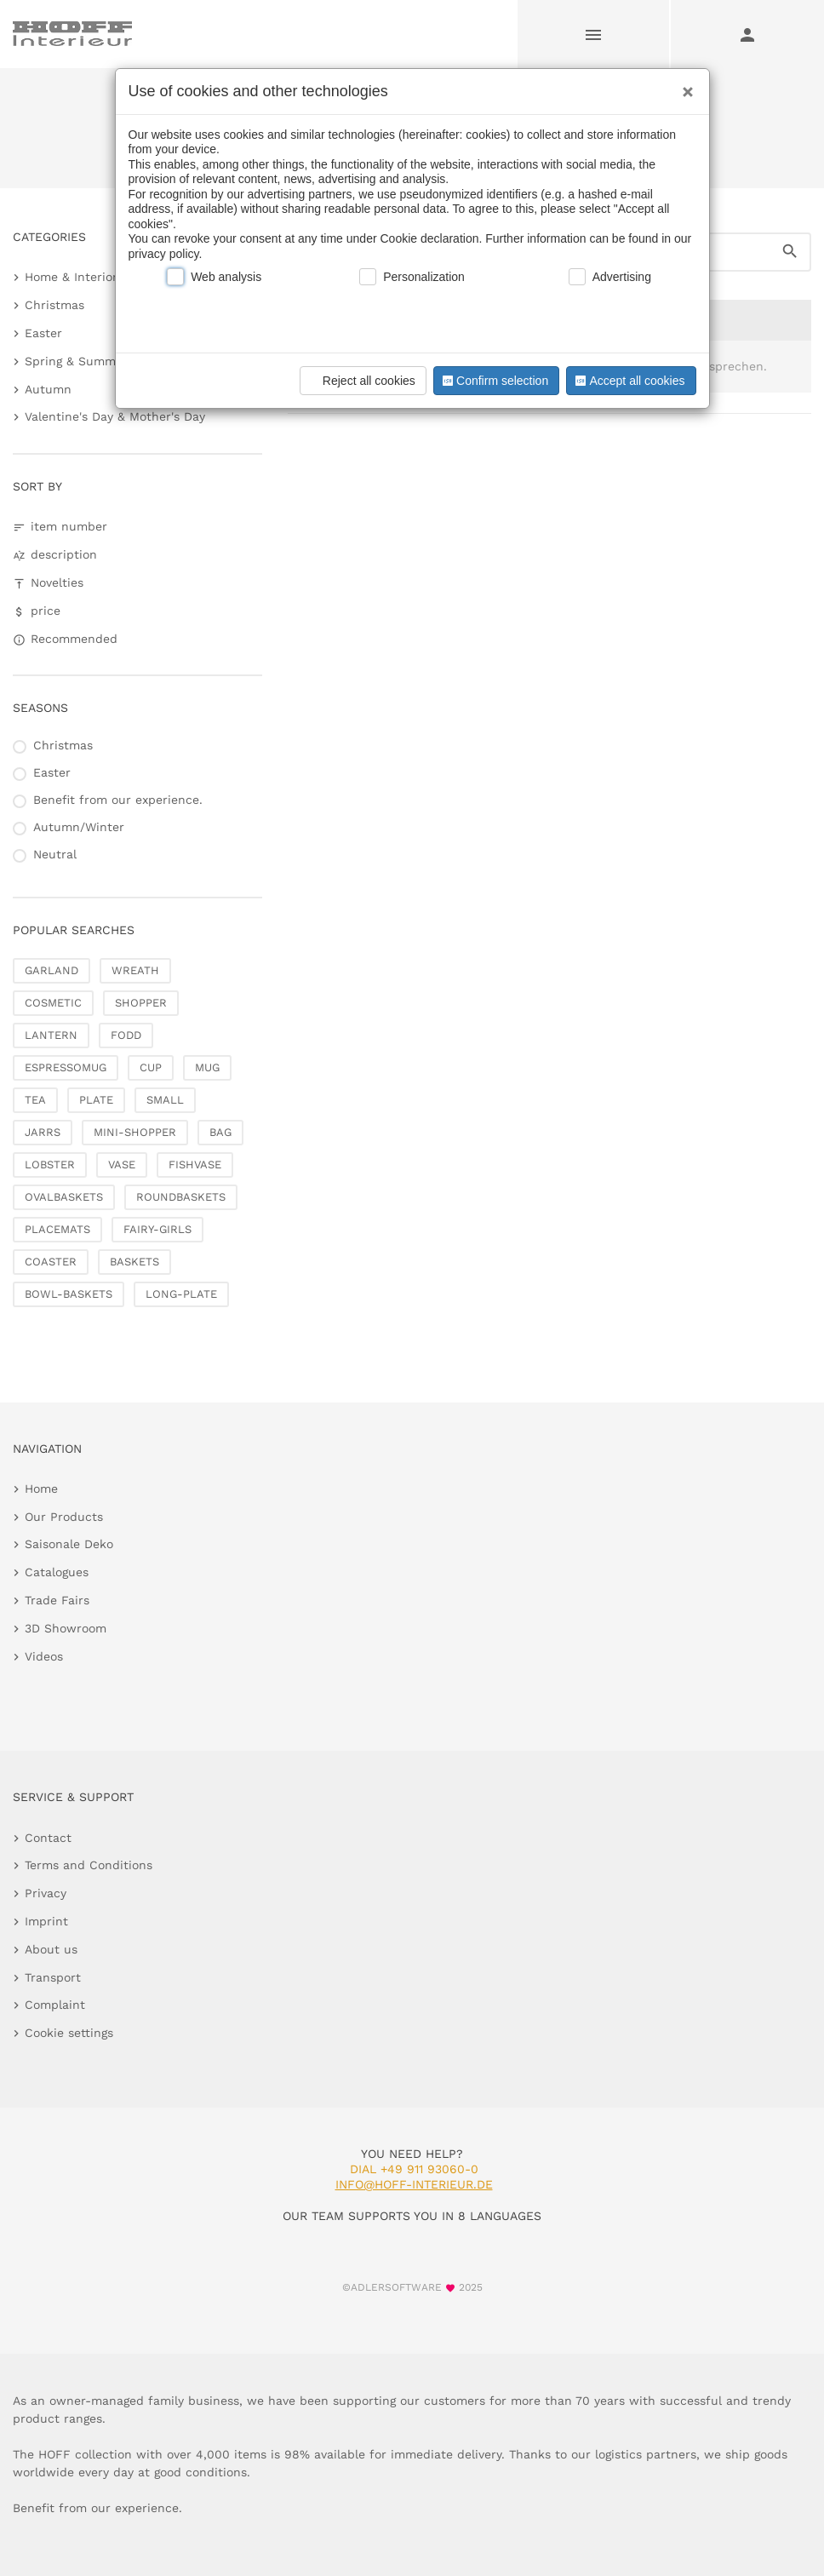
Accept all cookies (628, 380)
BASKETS (134, 1261)
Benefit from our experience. (118, 799)
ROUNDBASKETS (181, 1196)
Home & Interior (71, 277)
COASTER (51, 1261)
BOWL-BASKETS (68, 1294)
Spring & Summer (76, 361)
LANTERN (51, 1035)
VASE (121, 1164)
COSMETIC (53, 1002)
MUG (207, 1067)
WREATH (135, 970)
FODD (126, 1035)
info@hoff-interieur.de (414, 2184)
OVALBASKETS (64, 1196)
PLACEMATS (57, 1229)
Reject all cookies (360, 380)
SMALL (165, 1099)
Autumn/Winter (78, 827)
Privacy (45, 1893)
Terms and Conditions (88, 1865)
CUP (151, 1067)
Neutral (55, 854)
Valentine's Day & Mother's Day (115, 416)
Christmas (54, 305)
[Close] (683, 86)
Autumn (48, 389)
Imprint (46, 1921)
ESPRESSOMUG (65, 1067)
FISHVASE (195, 1164)
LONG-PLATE (181, 1294)
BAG (220, 1132)
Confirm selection (493, 380)
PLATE (96, 1099)
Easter (43, 333)
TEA (35, 1099)
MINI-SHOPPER (135, 1132)
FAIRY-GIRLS (157, 1229)
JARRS (42, 1132)
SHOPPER (141, 1002)
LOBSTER (50, 1164)
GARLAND (51, 970)
